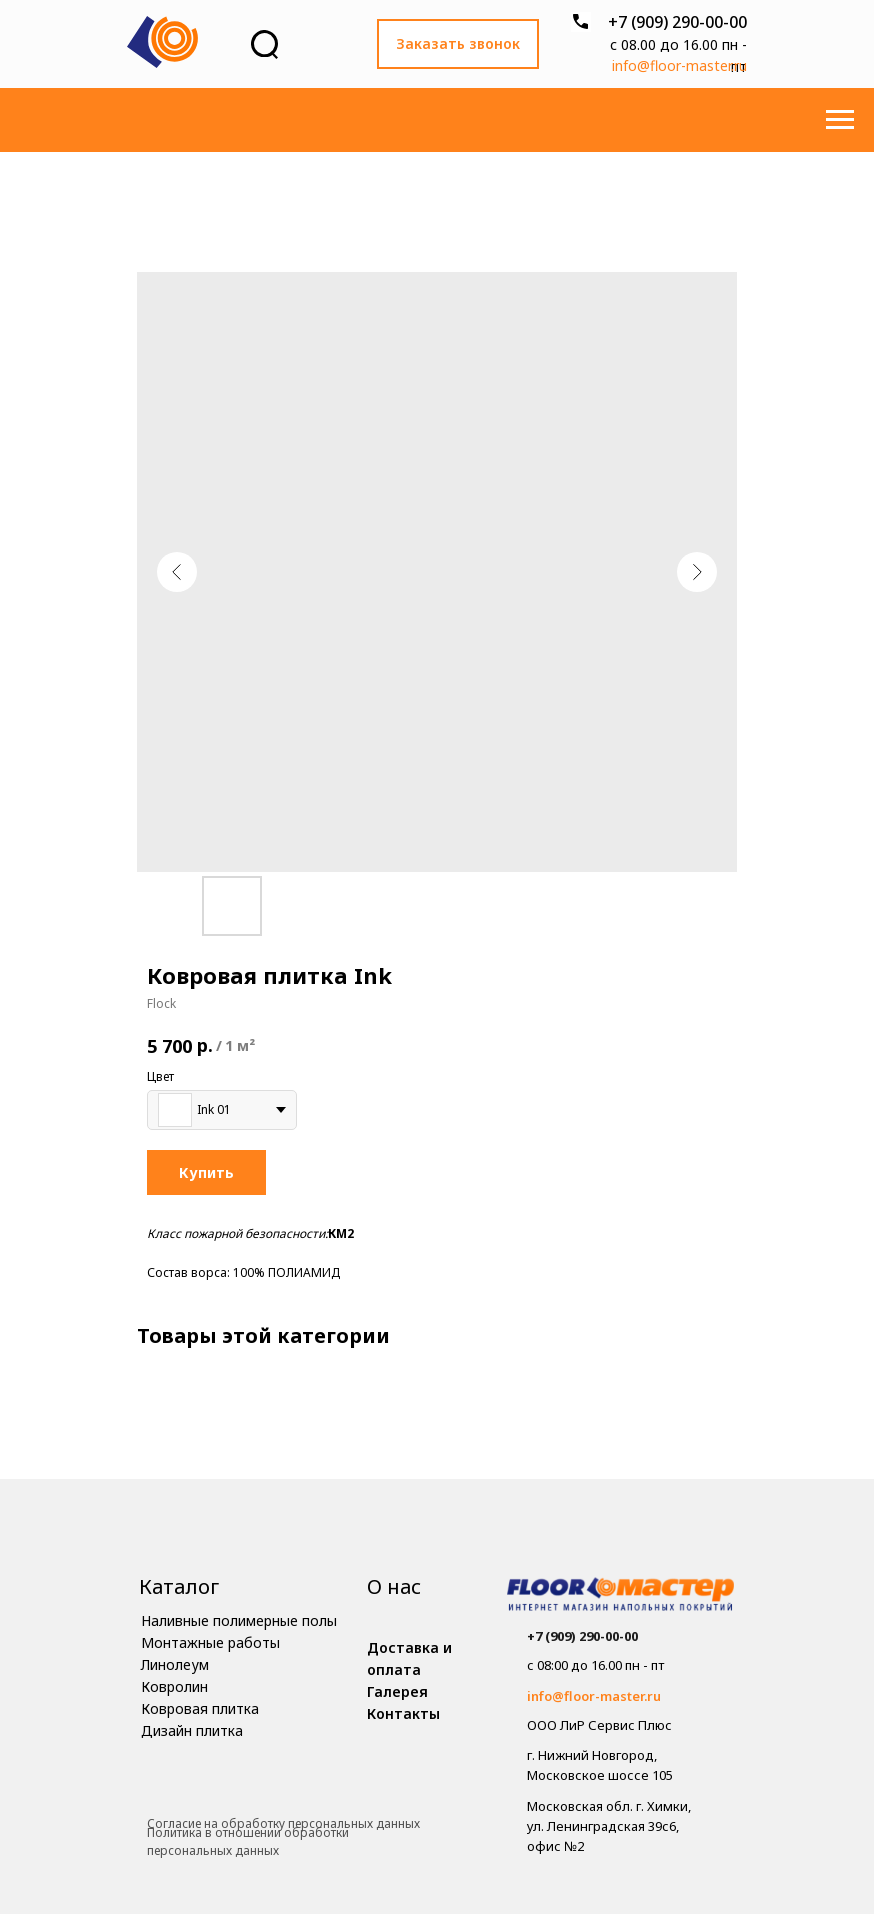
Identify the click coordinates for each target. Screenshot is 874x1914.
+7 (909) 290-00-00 (677, 22)
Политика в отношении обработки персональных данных (248, 1842)
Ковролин (174, 1686)
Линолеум (175, 1664)
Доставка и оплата (409, 1658)
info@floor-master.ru (679, 65)
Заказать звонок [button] (458, 43)
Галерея (397, 1691)
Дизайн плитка (192, 1730)
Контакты (403, 1713)
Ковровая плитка (200, 1708)
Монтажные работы (210, 1642)
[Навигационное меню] (840, 120)
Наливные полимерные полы (239, 1620)
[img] (620, 1596)
